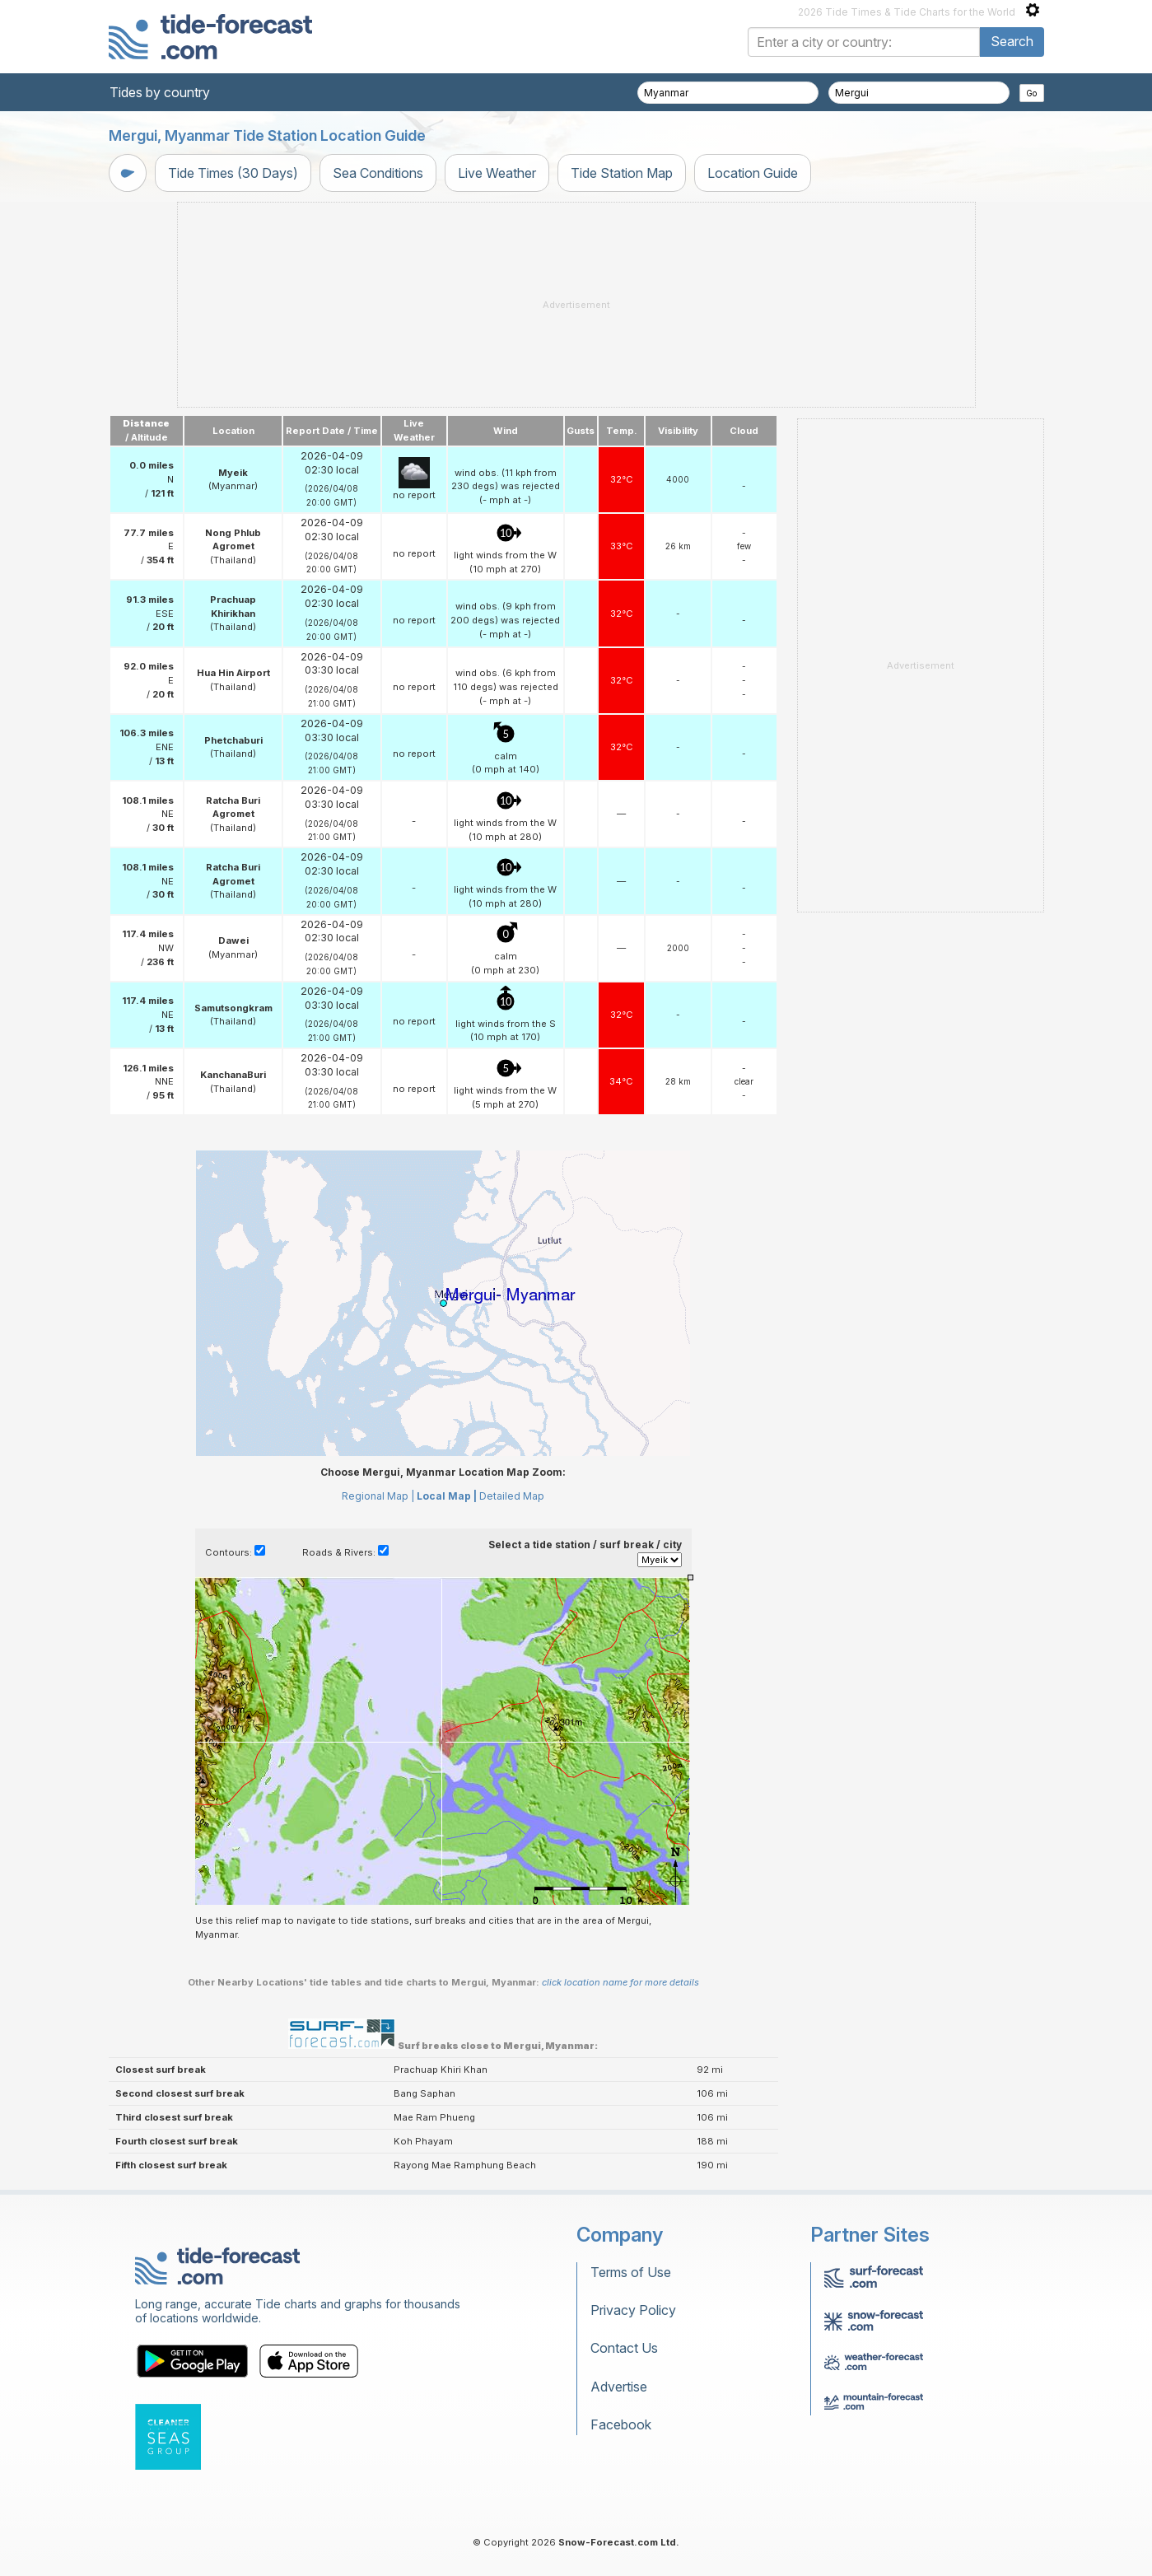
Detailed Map (511, 1496)
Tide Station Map (622, 173)
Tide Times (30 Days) (233, 173)
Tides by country (160, 92)
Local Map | (447, 1496)
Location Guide (752, 173)
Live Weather (497, 173)
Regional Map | (378, 1496)
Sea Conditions (378, 173)
